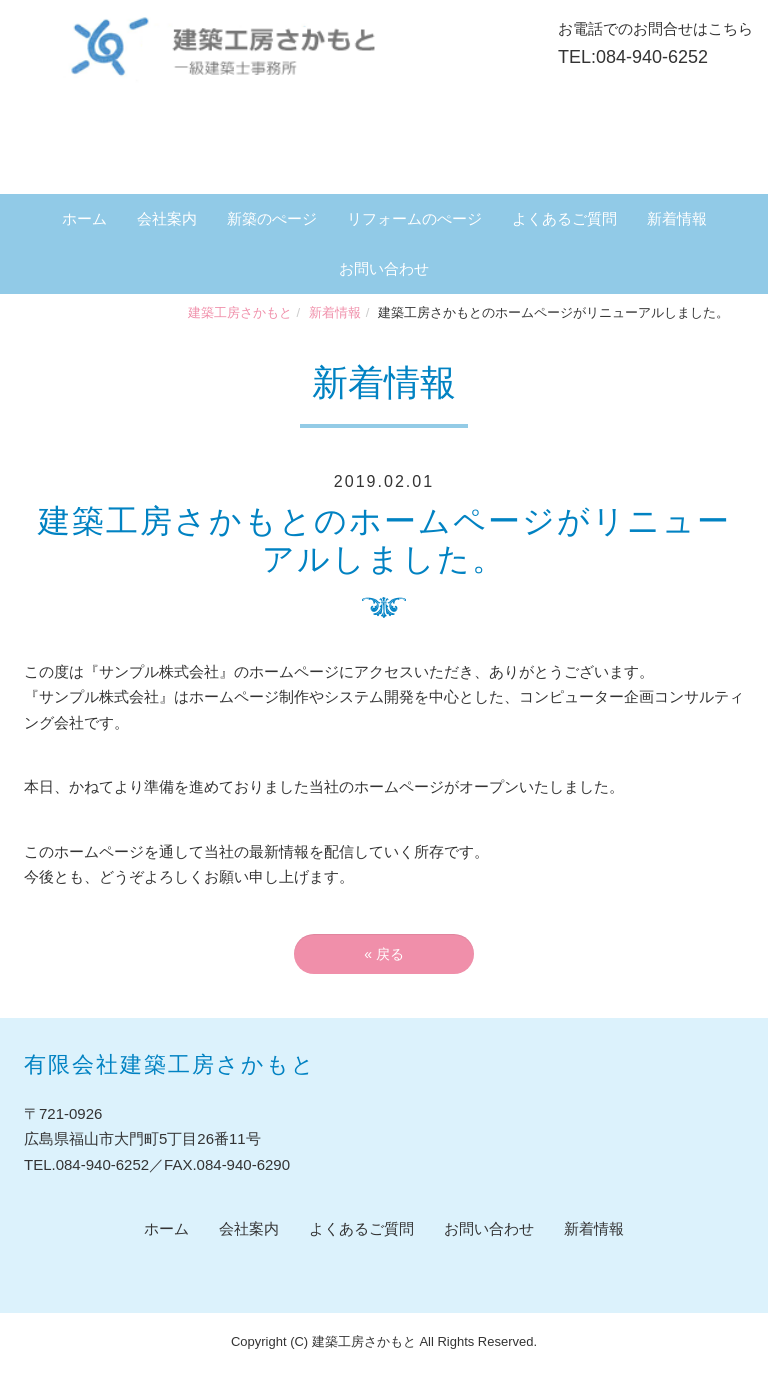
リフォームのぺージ (414, 218)
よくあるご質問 (564, 218)
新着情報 (677, 218)
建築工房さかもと (240, 312)
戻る (384, 954)
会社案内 (167, 218)
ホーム (84, 218)
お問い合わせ (384, 268)
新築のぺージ (272, 218)
